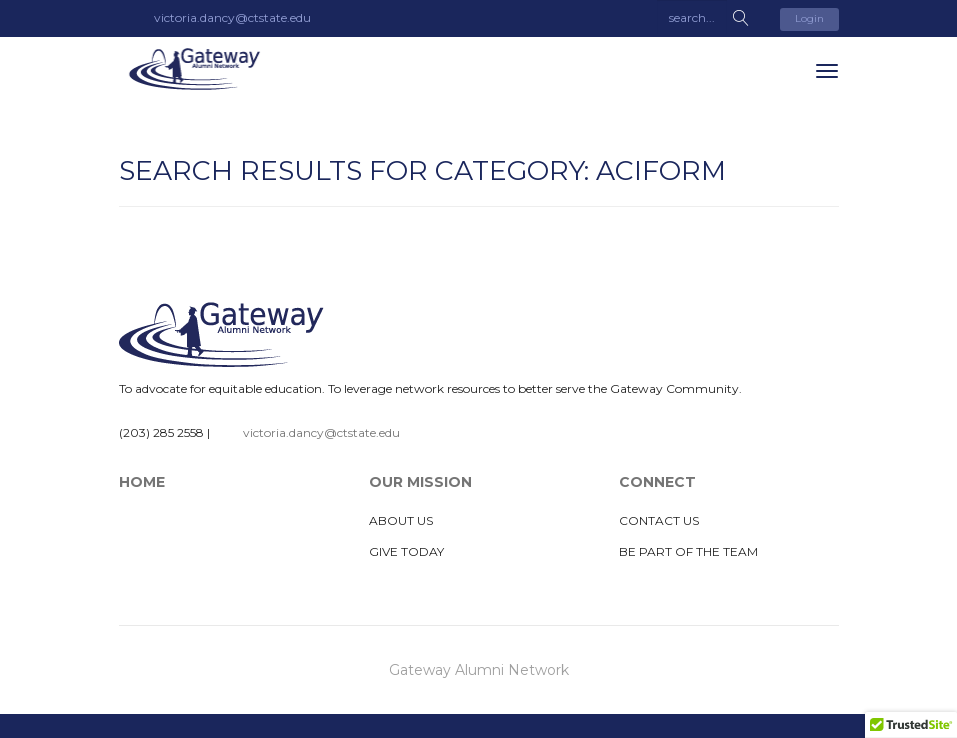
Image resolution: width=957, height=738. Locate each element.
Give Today (406, 551)
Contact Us (659, 520)
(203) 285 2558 (161, 432)
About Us (401, 520)
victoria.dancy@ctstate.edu (321, 432)
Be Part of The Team (688, 551)
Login (809, 18)
